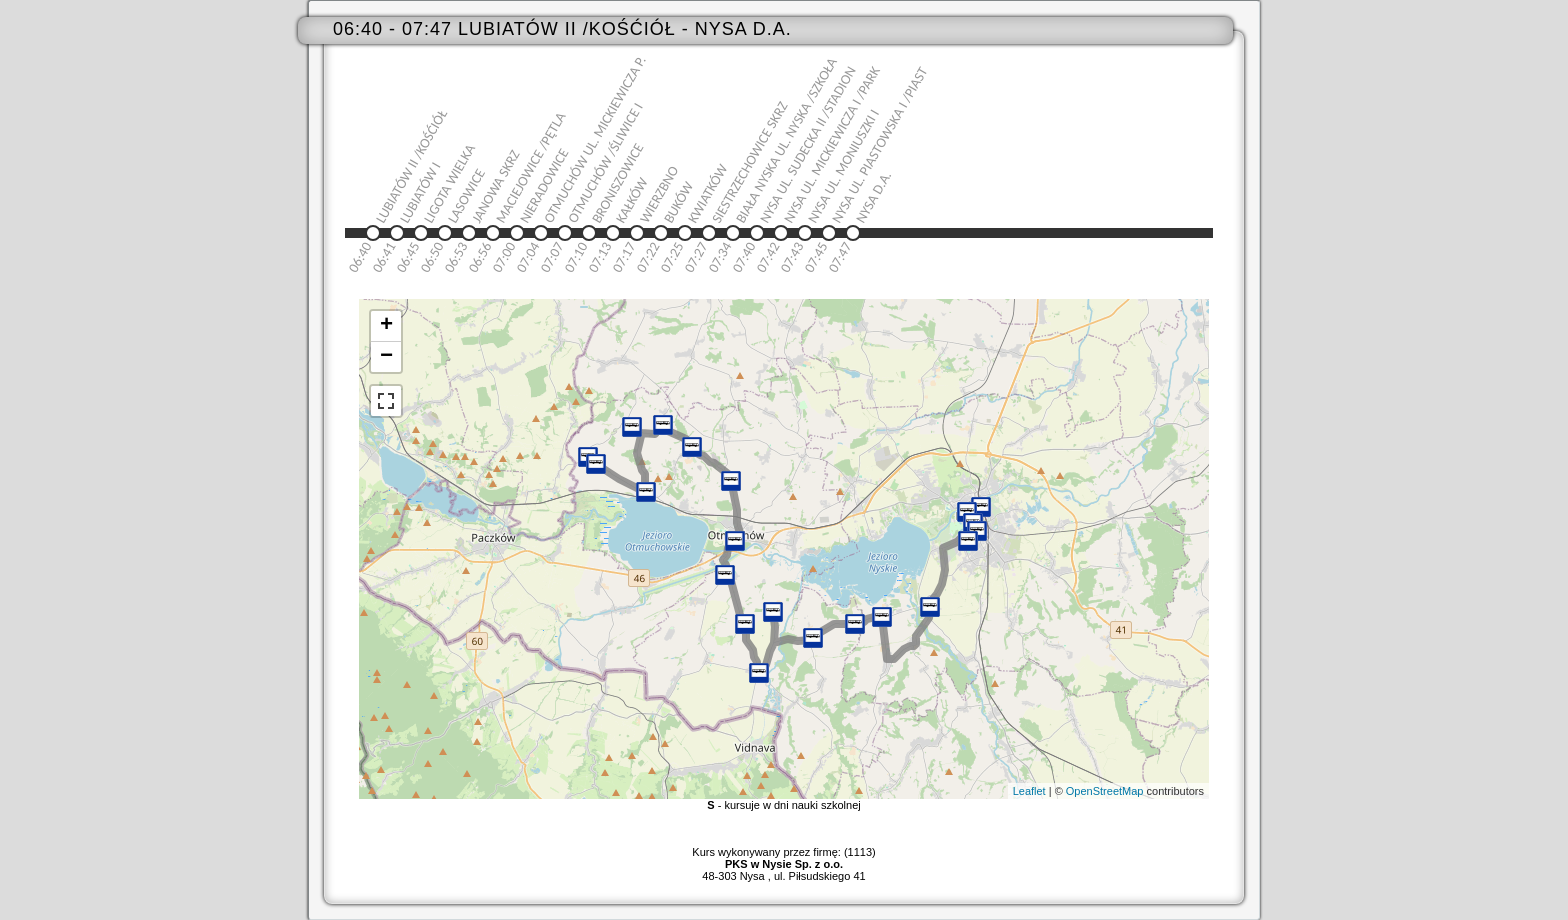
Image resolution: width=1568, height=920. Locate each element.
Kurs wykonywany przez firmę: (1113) (783, 858)
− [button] (386, 357)
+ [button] (386, 326)
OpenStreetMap (1105, 791)
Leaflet (1029, 791)
